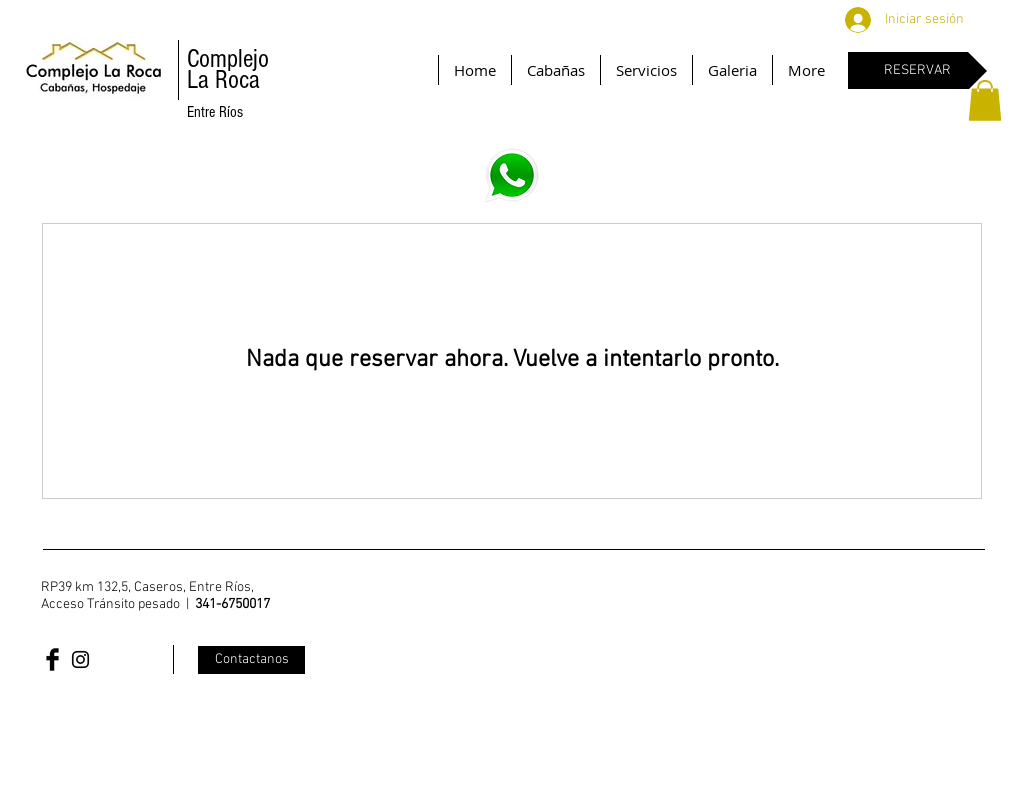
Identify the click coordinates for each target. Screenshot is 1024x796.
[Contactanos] (251, 660)
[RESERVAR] (917, 70)
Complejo (228, 59)
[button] (985, 100)
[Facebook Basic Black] (52, 659)
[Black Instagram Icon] (80, 659)
